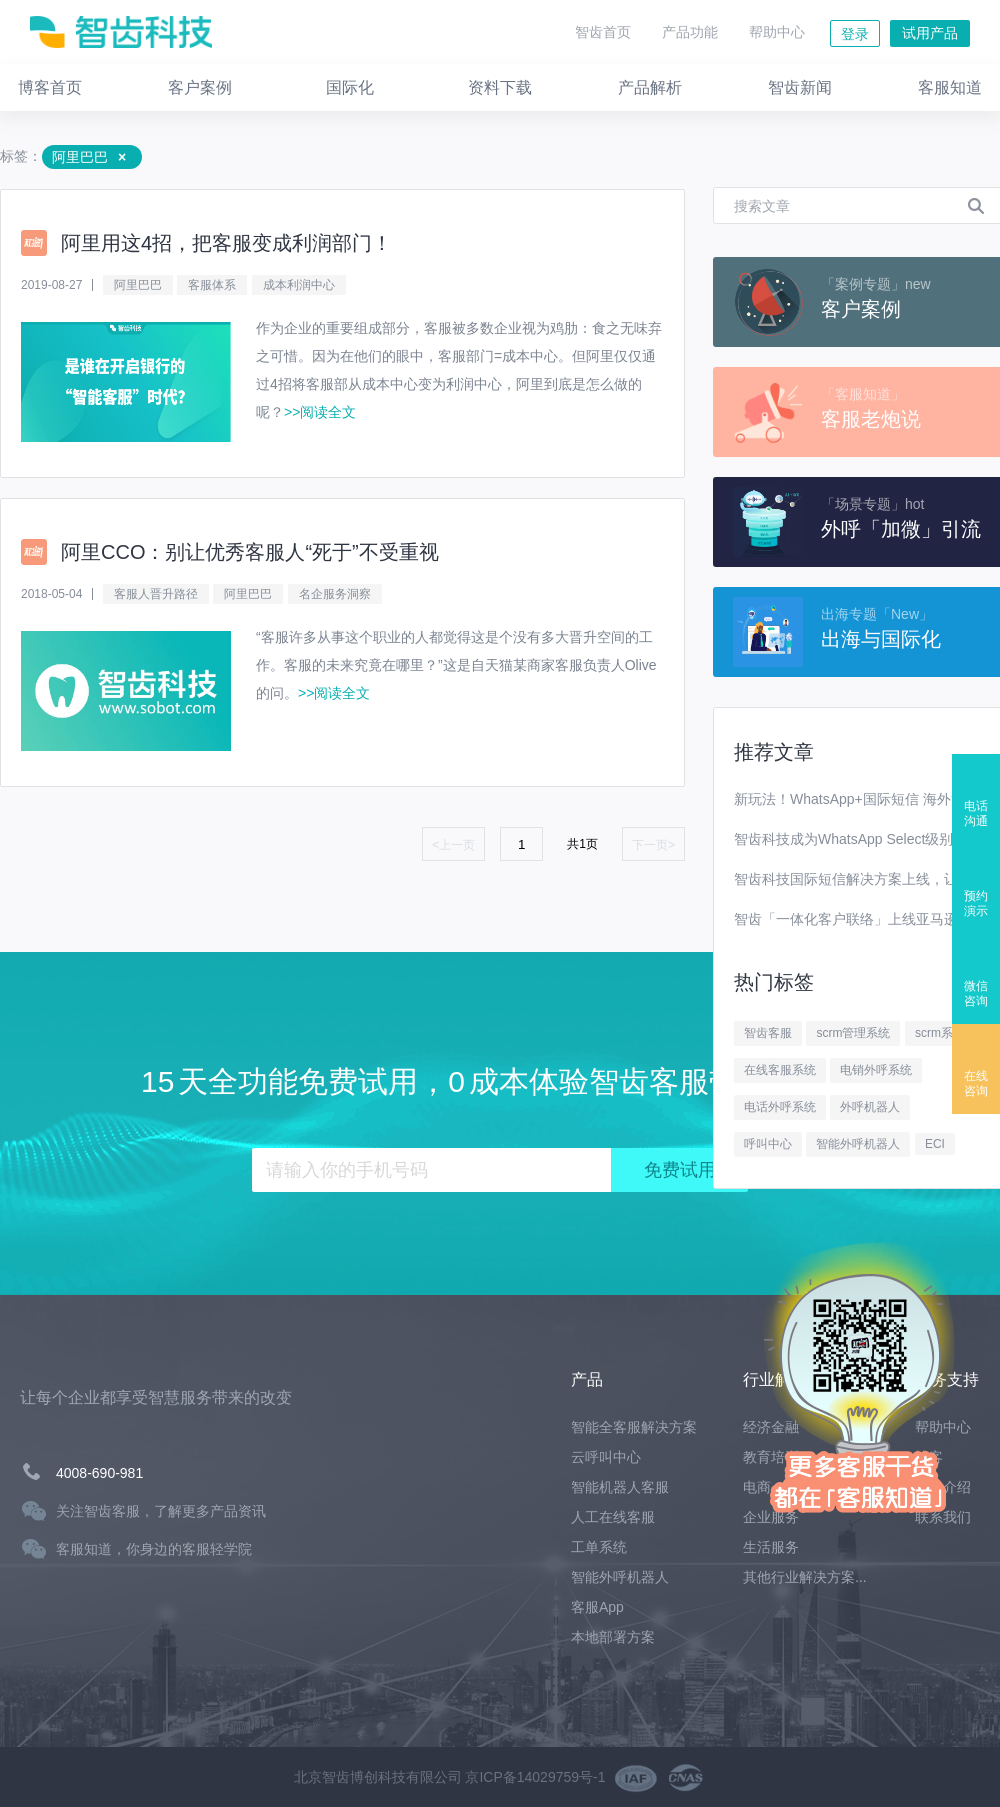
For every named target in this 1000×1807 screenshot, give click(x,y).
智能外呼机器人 (858, 1144)
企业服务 (771, 1517)
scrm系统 (940, 1033)
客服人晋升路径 (156, 594)
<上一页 (453, 845)
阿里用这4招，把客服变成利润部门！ (226, 243)
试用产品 (930, 33)
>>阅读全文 (320, 412)
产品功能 (690, 32)
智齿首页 (603, 32)
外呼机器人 (870, 1107)
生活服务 (771, 1547)
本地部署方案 (613, 1637)
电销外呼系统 (876, 1070)
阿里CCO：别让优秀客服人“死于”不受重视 (250, 552)
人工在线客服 (613, 1517)
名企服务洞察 (335, 594)
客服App (597, 1607)
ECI (935, 1144)
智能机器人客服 (620, 1487)
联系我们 (943, 1517)
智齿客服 (768, 1033)
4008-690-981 (99, 1473)
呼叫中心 (768, 1144)
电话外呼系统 (780, 1107)
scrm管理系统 (853, 1033)
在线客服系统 (780, 1070)
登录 (855, 34)
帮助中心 (777, 32)
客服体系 (212, 285)
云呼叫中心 (606, 1457)
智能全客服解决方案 (634, 1427)
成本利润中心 (299, 285)
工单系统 (599, 1547)
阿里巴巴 (138, 285)
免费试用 (680, 1170)
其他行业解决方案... (805, 1577)
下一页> (653, 845)
